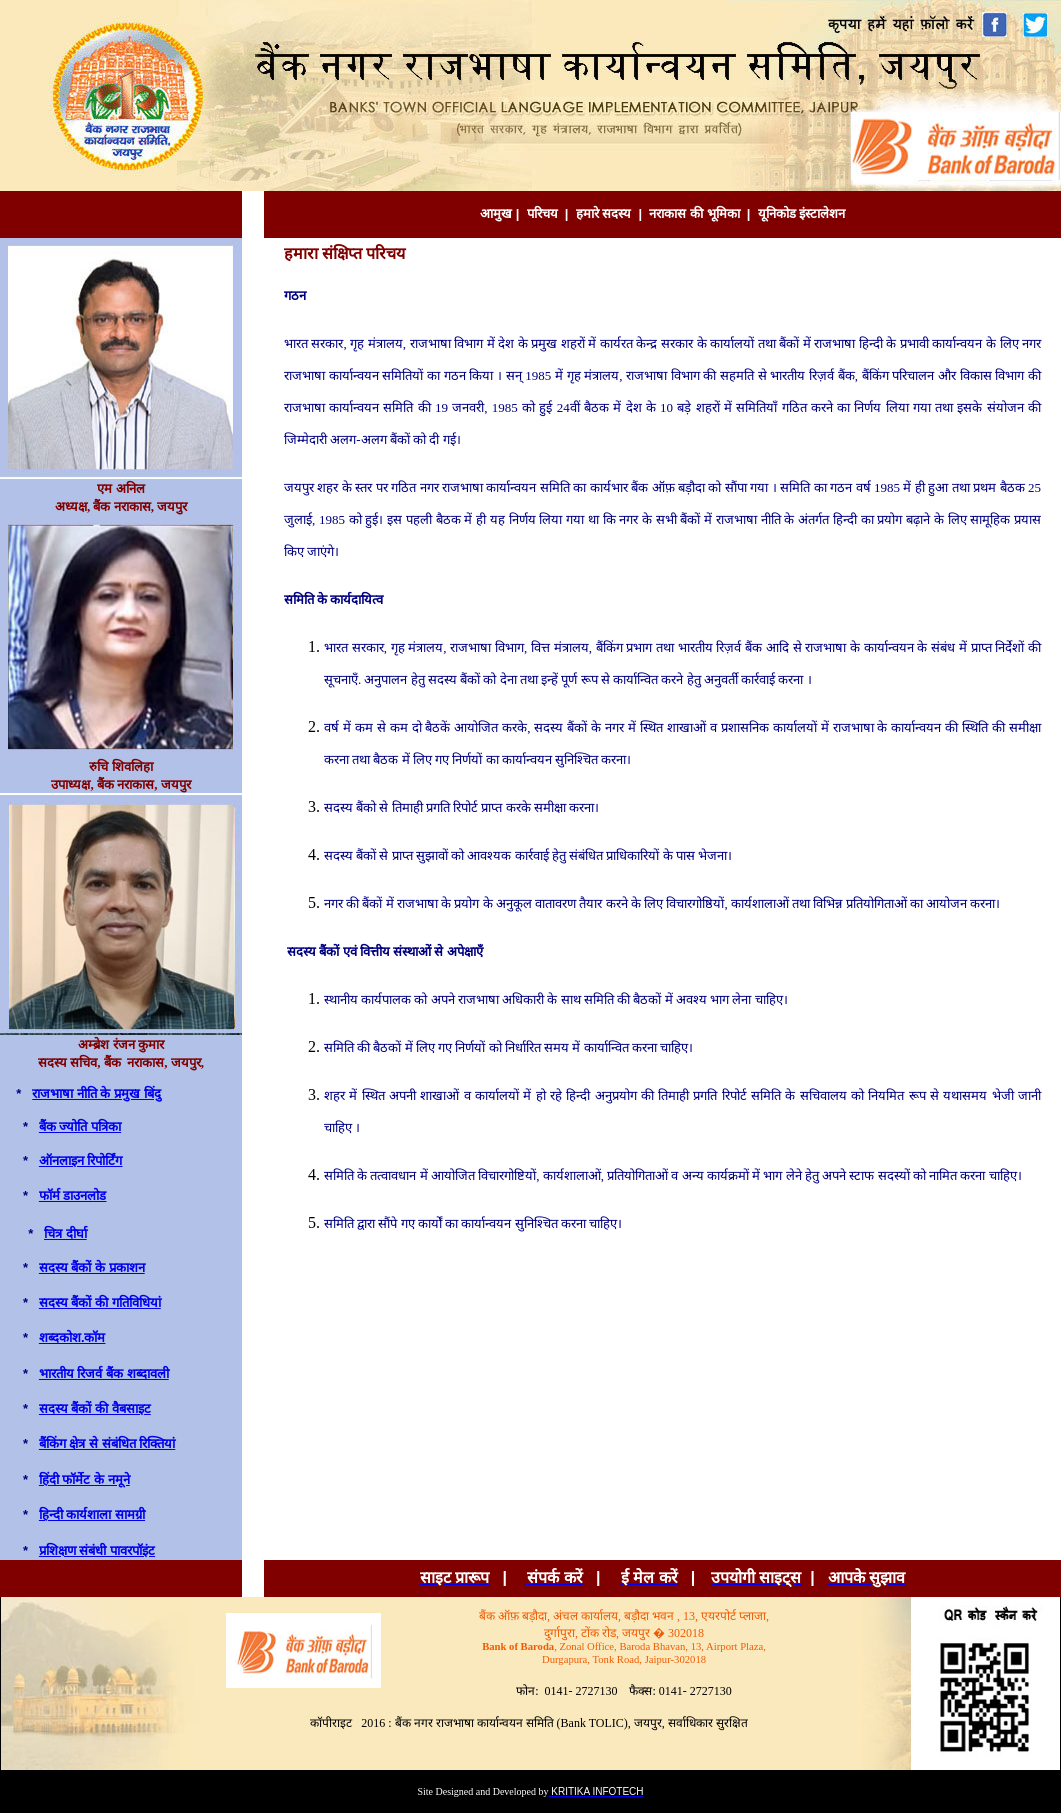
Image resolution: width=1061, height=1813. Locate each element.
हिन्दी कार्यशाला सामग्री (92, 1514)
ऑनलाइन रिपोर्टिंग (81, 1160)
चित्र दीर (65, 1233)
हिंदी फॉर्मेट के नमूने (84, 1479)
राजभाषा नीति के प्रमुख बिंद (96, 1093)
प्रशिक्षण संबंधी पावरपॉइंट (97, 1550)
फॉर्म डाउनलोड (73, 1195)
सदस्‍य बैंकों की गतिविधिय (100, 1302)
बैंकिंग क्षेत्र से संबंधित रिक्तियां (107, 1443)
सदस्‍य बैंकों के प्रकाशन (92, 1267)
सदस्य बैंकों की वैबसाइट (95, 1408)
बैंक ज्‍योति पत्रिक (80, 1126)
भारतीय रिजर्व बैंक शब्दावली (104, 1373)
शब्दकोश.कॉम (72, 1337)
